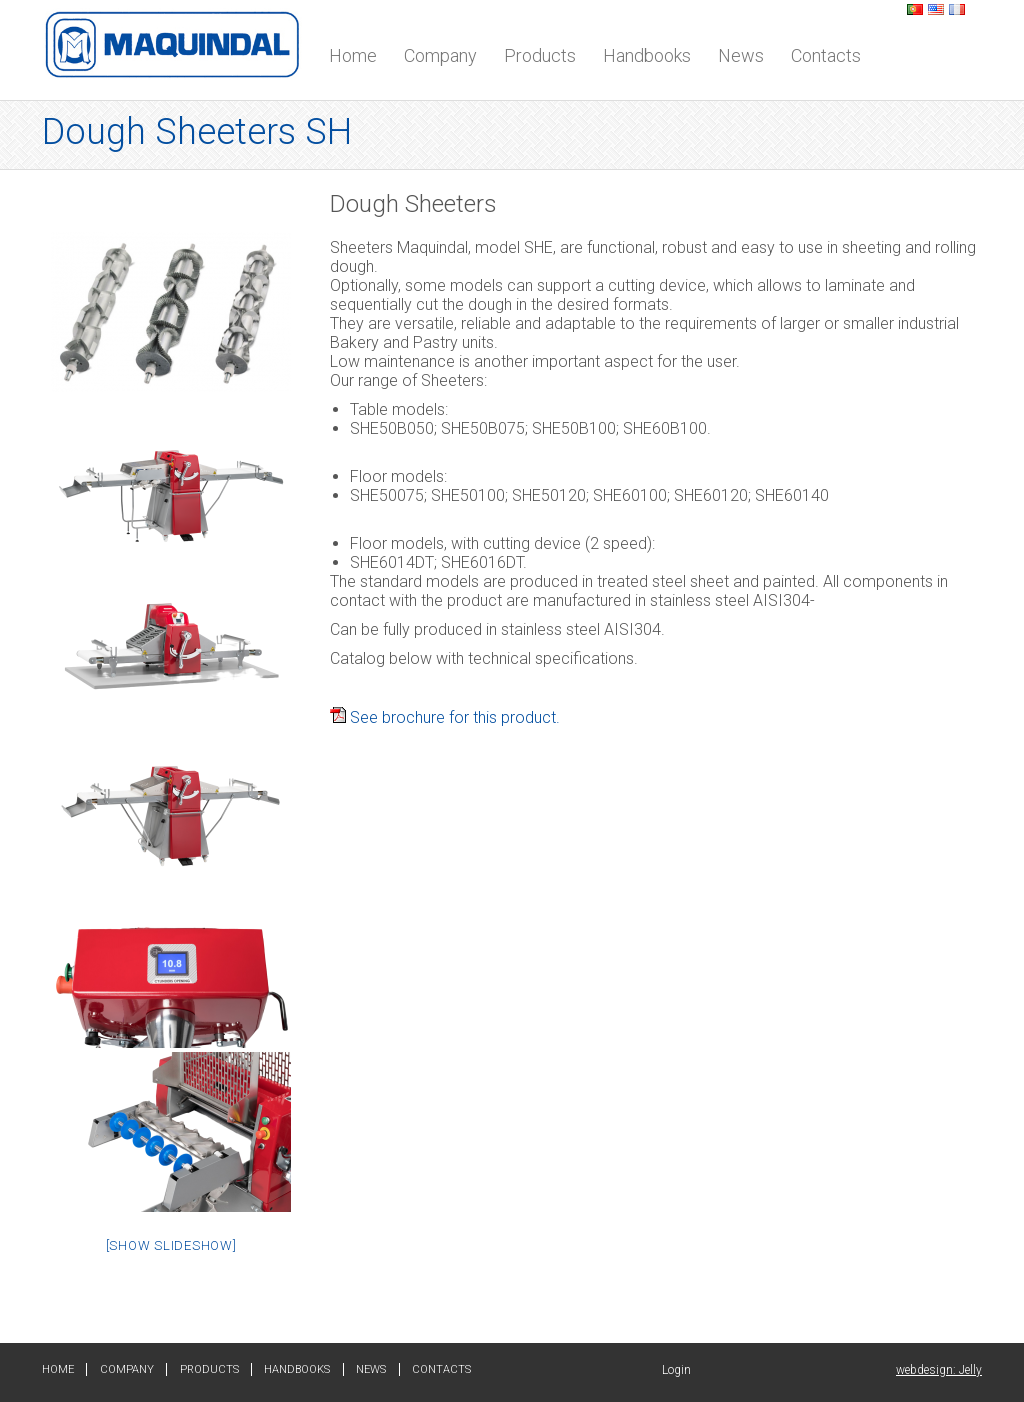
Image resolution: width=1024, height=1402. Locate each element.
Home (353, 55)
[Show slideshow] (171, 1245)
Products (540, 55)
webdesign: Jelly (939, 1370)
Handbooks (647, 55)
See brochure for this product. (445, 717)
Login (676, 1370)
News (741, 55)
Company (440, 55)
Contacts (826, 55)
